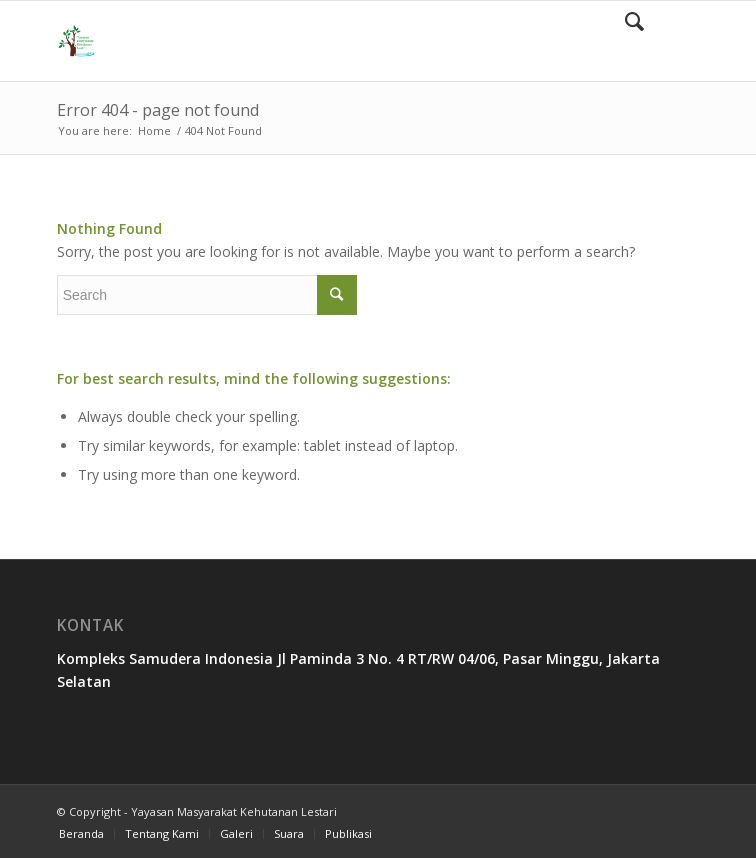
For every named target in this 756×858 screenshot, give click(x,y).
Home (154, 130)
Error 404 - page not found (158, 110)
